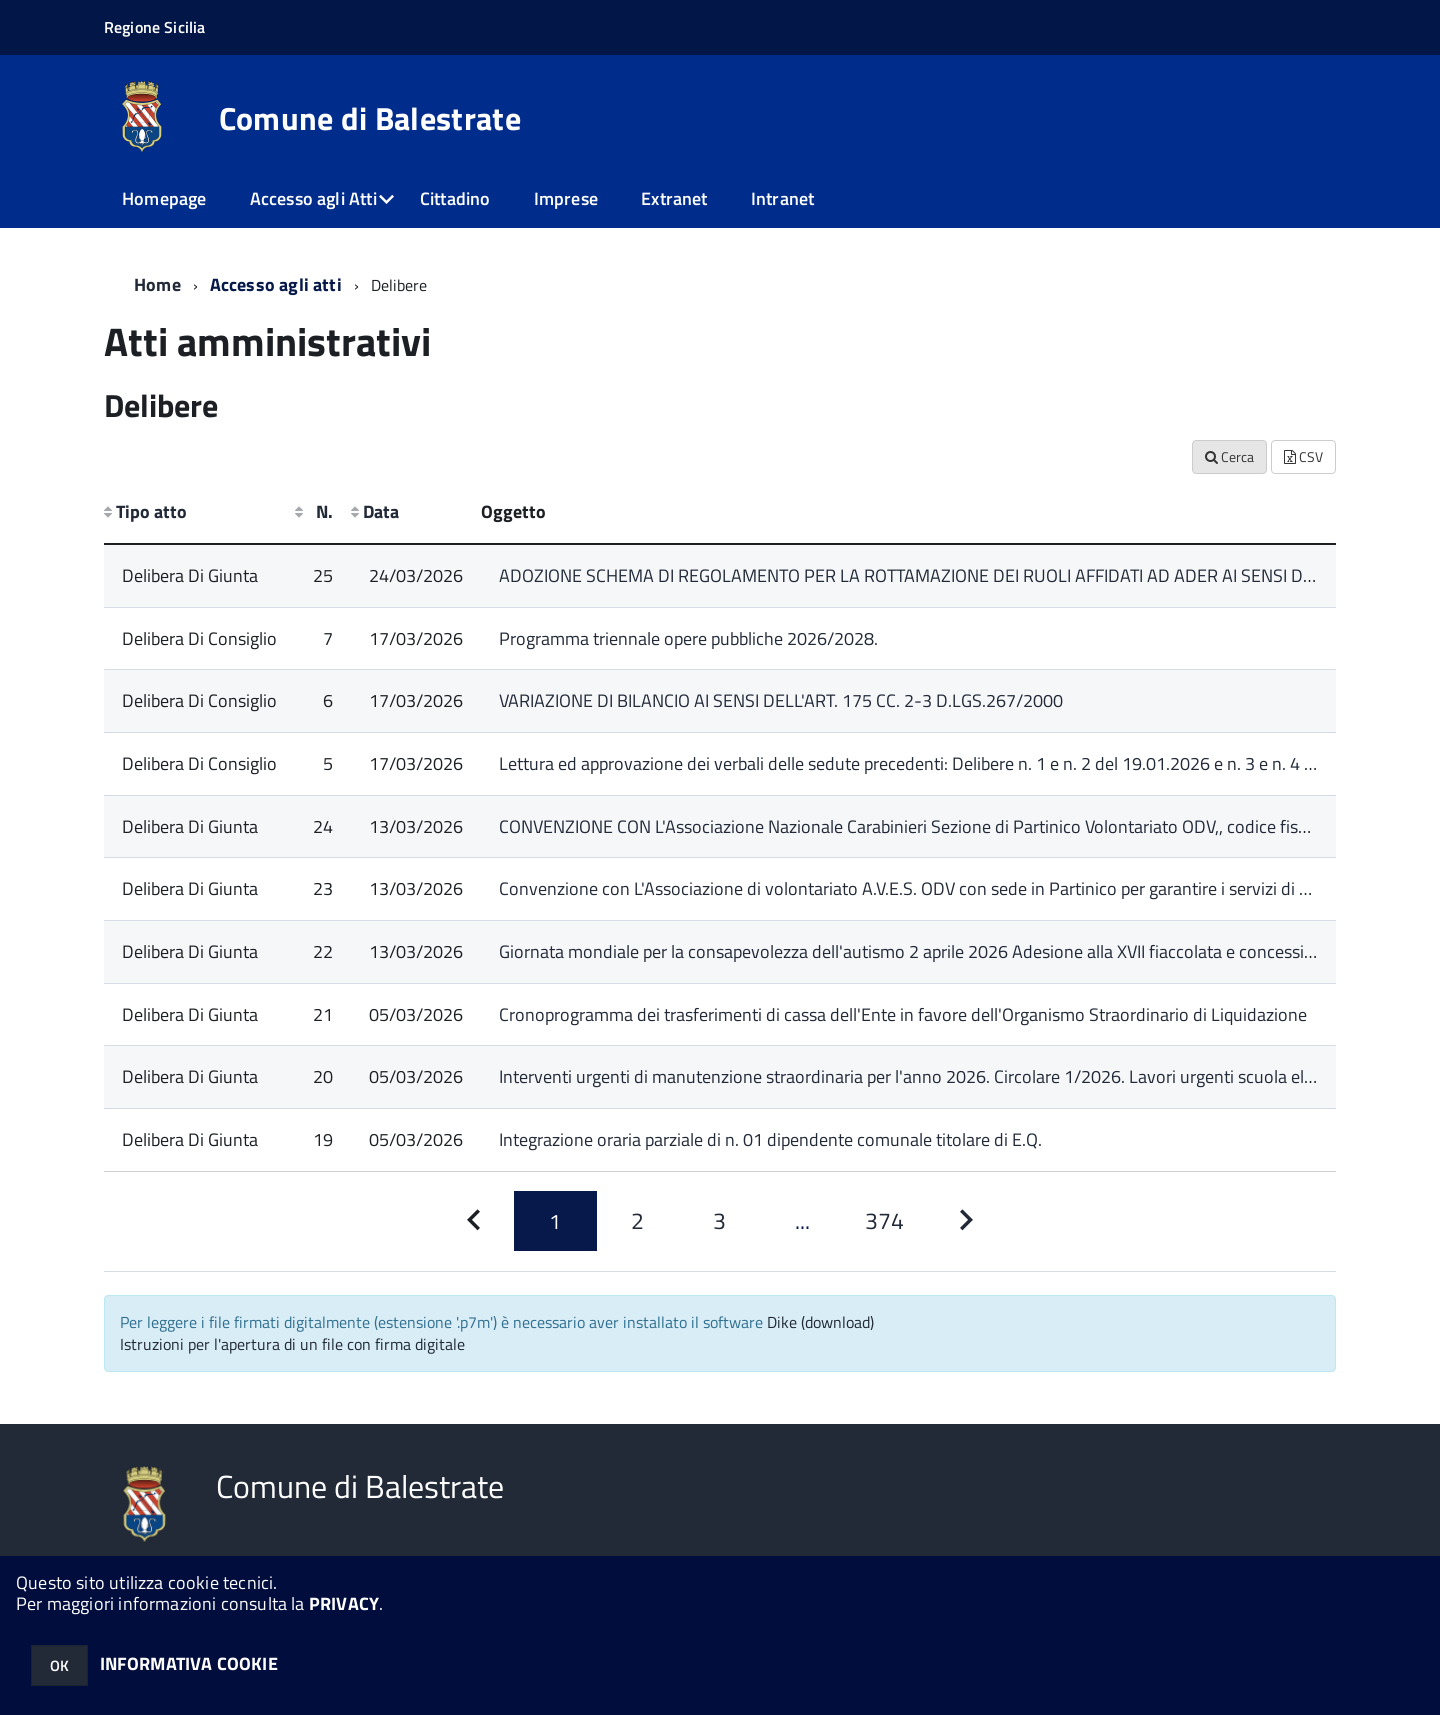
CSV (1303, 456)
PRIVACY (344, 1603)
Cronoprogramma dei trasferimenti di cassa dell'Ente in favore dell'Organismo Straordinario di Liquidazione (903, 1014)
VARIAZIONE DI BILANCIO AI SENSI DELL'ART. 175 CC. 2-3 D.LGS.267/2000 (781, 700)
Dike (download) (820, 1322)
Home (157, 284)
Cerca (1229, 456)
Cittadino (455, 198)
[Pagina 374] (884, 1221)
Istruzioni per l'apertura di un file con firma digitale (292, 1344)
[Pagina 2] (638, 1221)
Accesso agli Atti (313, 198)
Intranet (782, 198)
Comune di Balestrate (370, 118)
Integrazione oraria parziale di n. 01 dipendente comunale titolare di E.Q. (770, 1139)
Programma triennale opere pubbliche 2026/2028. (688, 638)
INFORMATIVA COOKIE (189, 1663)
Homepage (164, 198)
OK (59, 1665)
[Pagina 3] (720, 1221)
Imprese (566, 198)
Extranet (674, 198)
